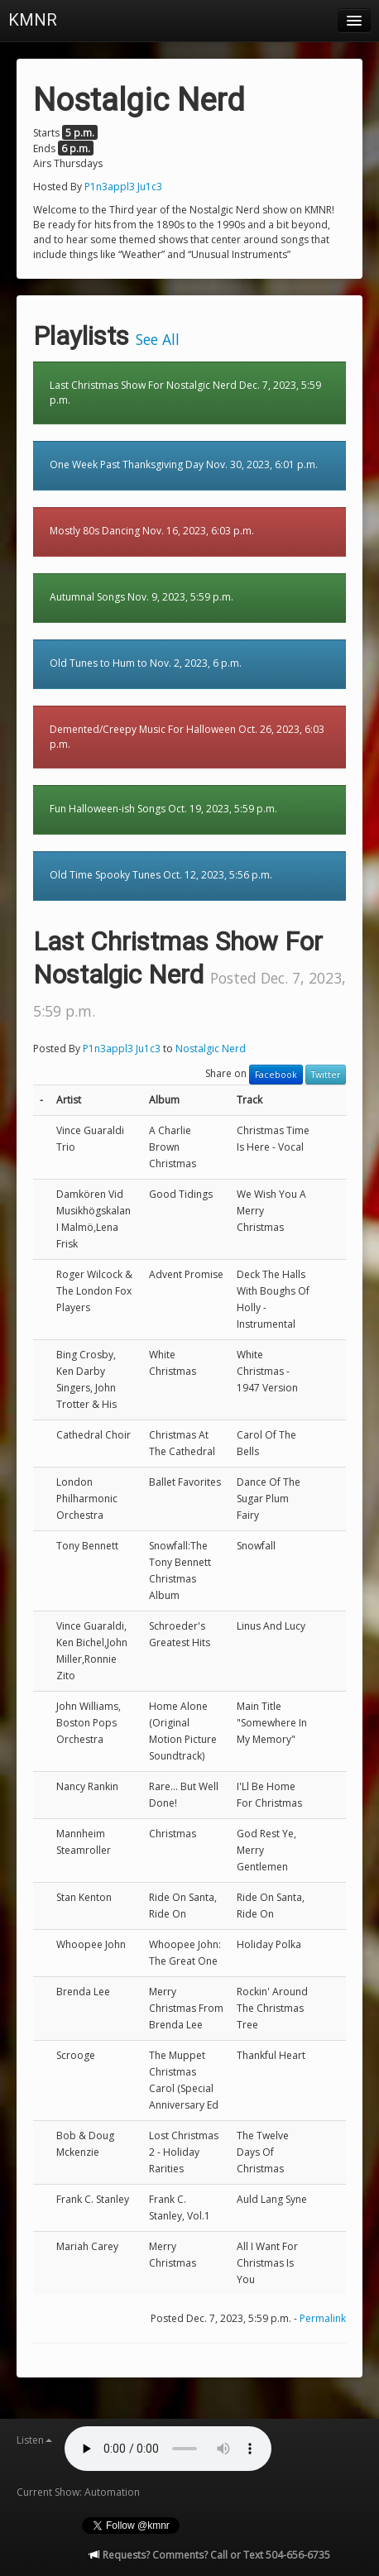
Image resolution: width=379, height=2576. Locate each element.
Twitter (325, 1074)
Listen (34, 2440)
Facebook (276, 1074)
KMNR (32, 20)
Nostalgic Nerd (210, 1048)
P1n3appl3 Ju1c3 (123, 187)
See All (158, 339)
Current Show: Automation (78, 2492)
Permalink (323, 2318)
